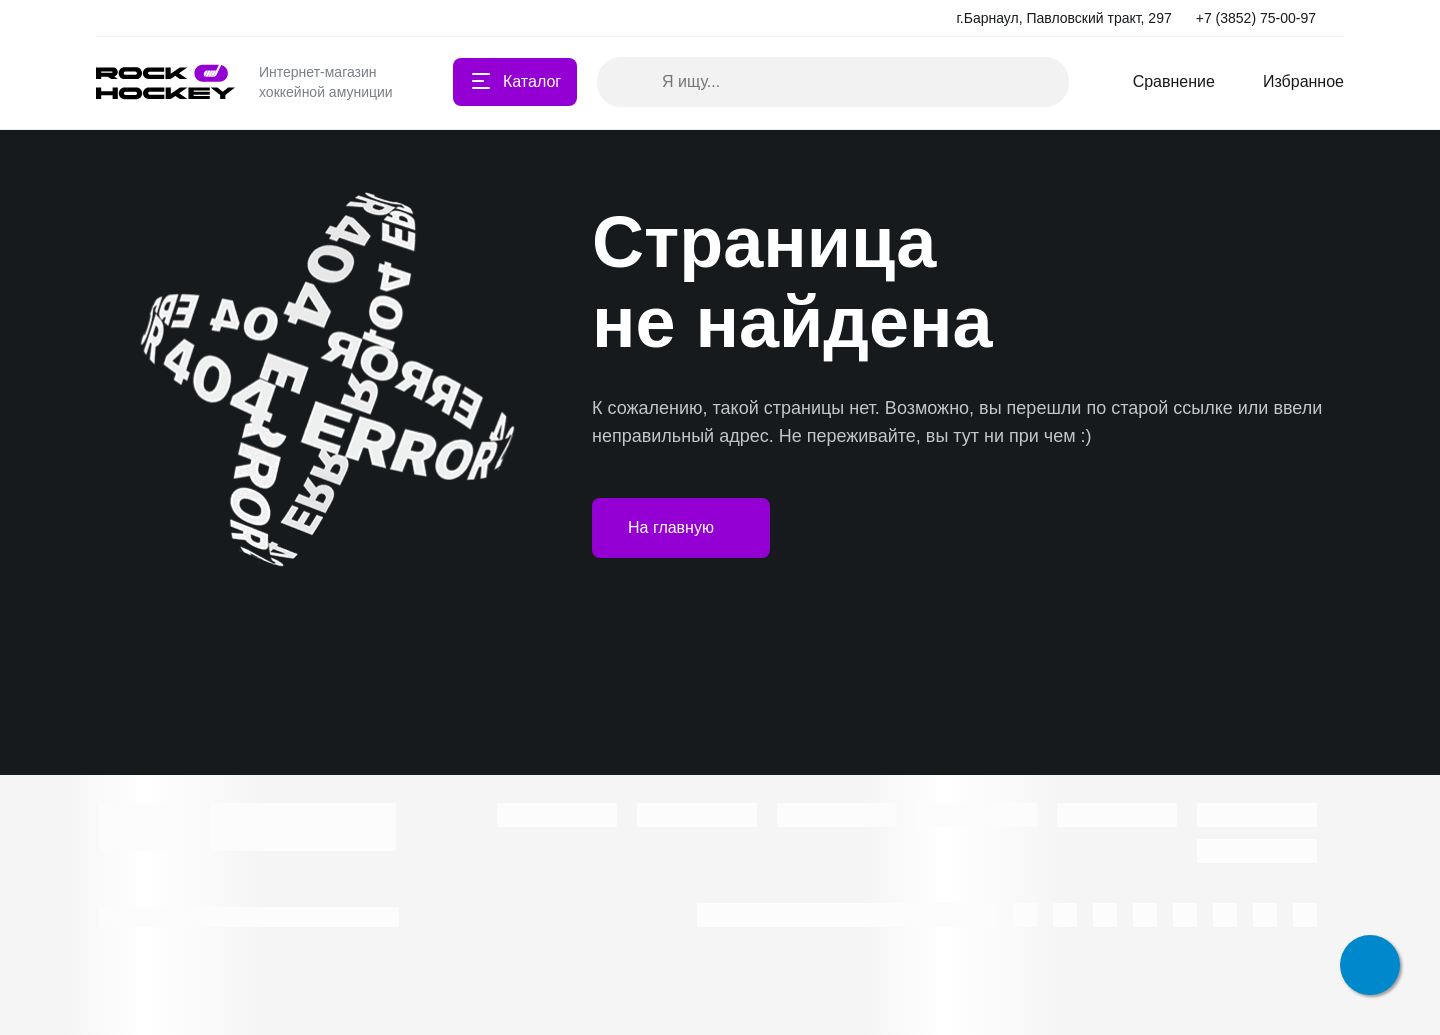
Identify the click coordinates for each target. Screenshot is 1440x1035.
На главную (681, 528)
